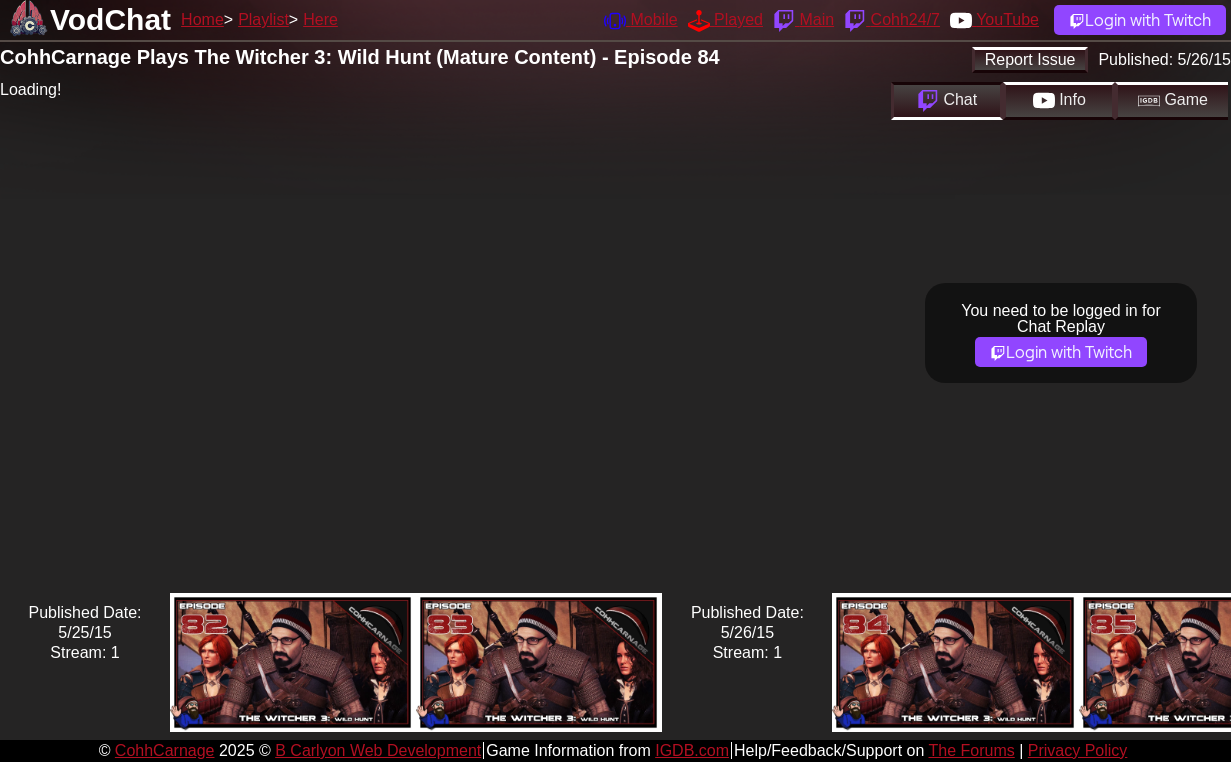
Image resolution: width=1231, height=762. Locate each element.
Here (320, 19)
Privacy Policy (1078, 750)
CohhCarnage (165, 750)
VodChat (110, 19)
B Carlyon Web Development (378, 750)
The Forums (971, 750)
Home (202, 19)
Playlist (263, 19)
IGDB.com (692, 750)
